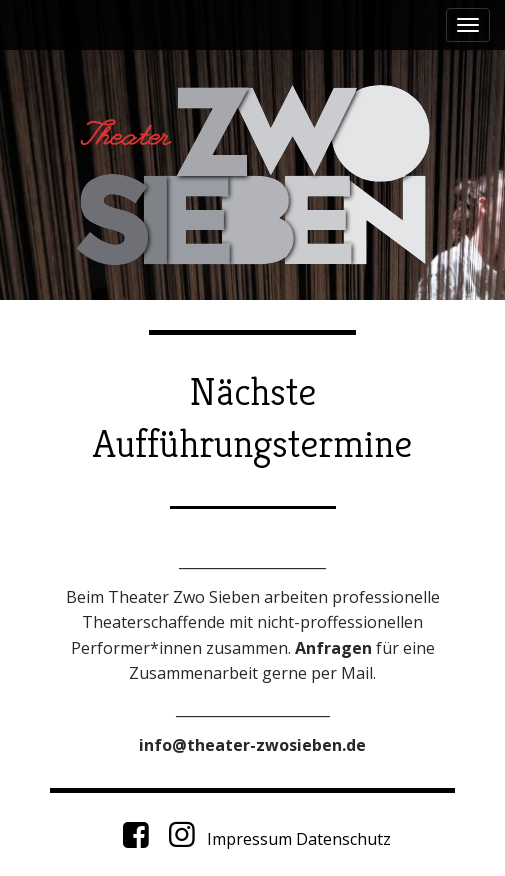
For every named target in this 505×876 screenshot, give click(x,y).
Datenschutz (343, 839)
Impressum (249, 839)
